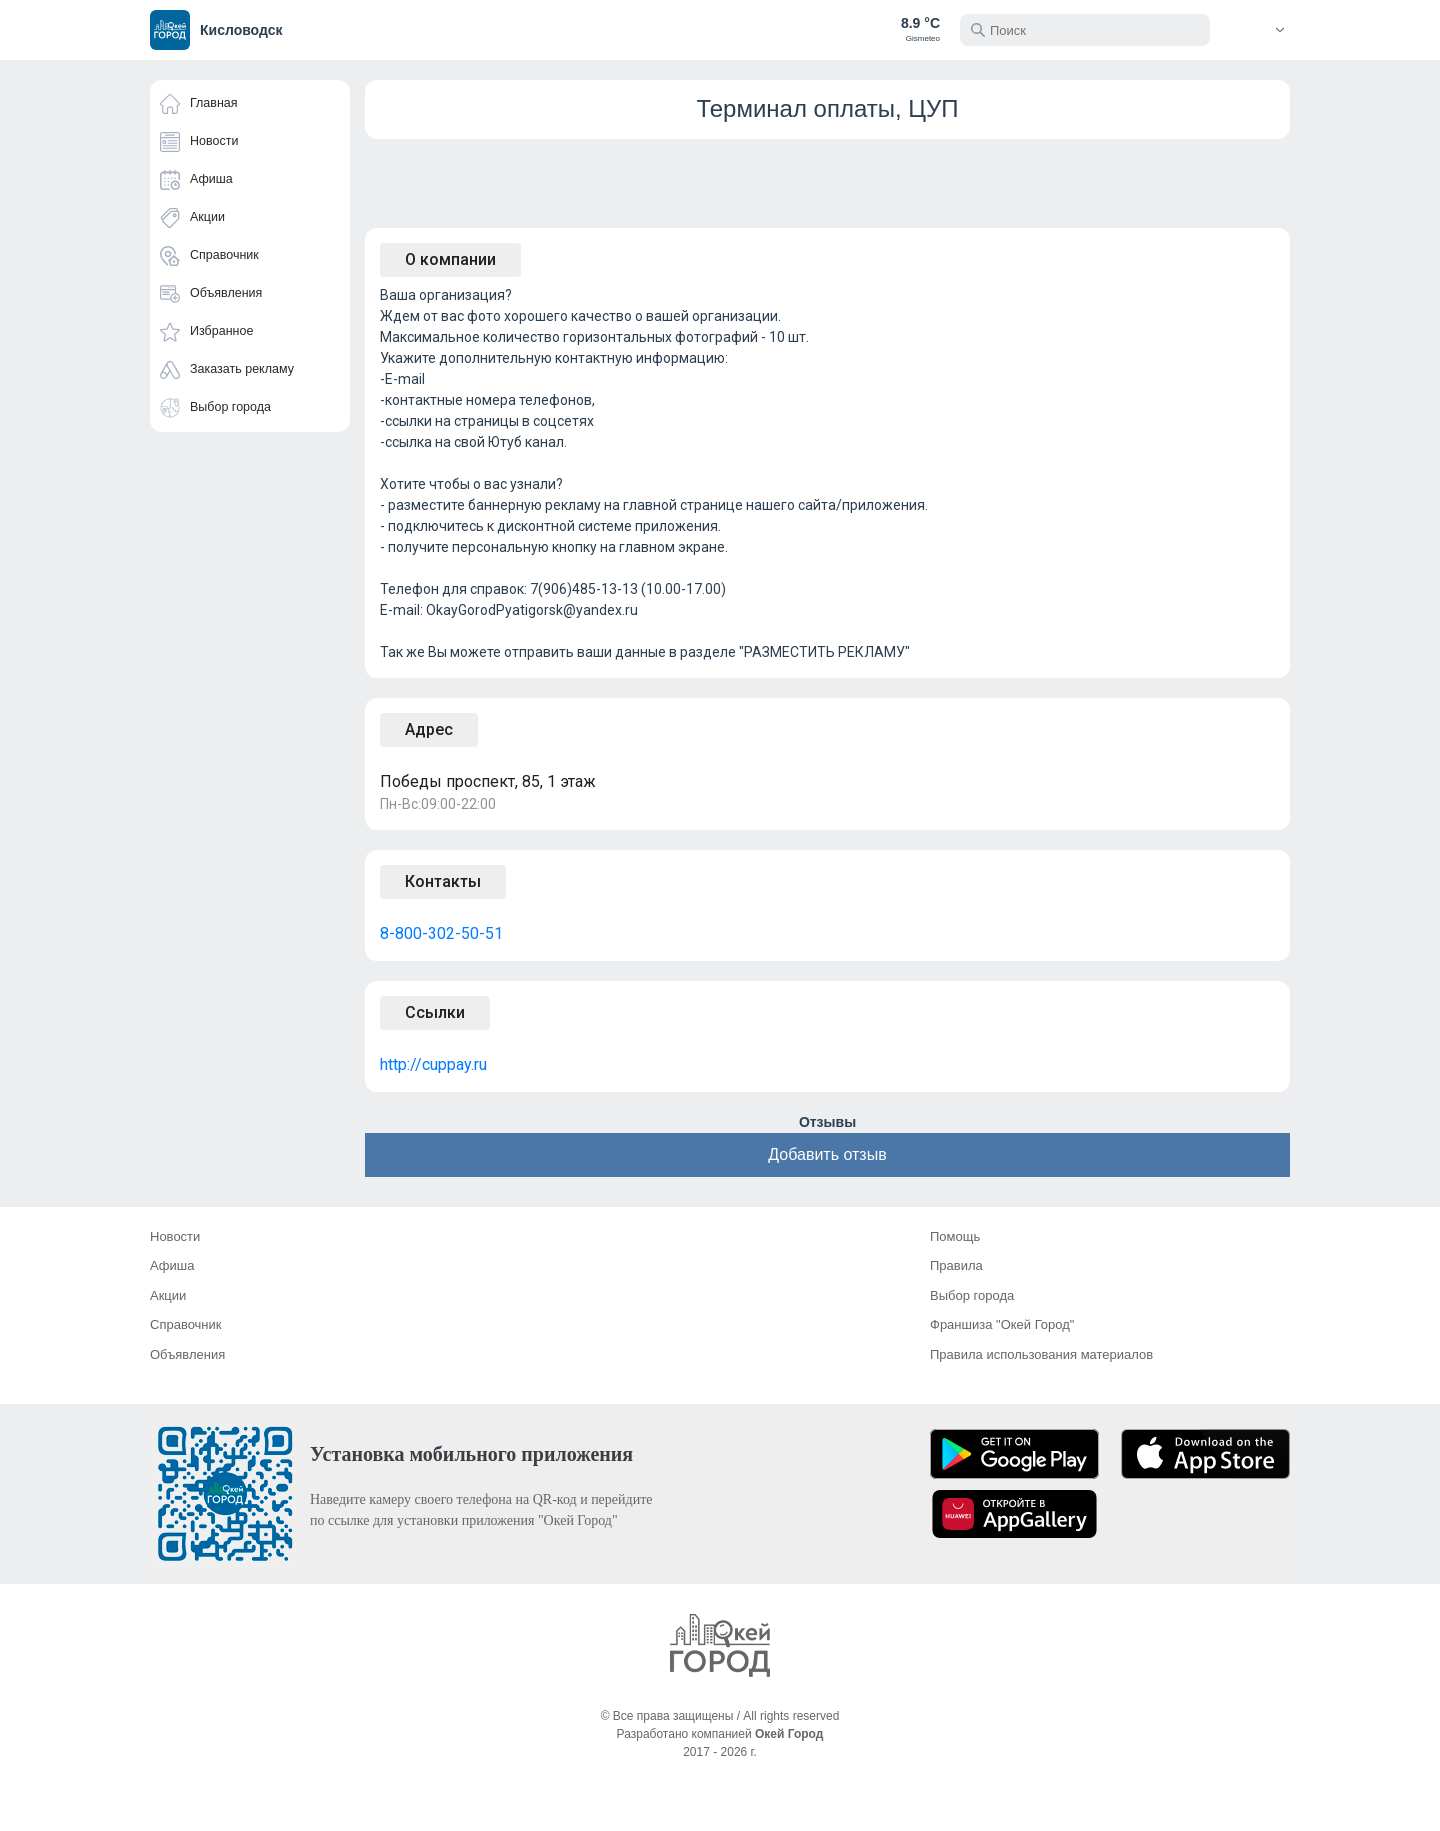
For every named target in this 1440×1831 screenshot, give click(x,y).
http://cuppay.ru (433, 1064)
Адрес (429, 729)
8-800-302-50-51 (441, 933)
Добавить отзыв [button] (827, 1154)
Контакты (443, 881)
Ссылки (435, 1012)
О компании (450, 259)
